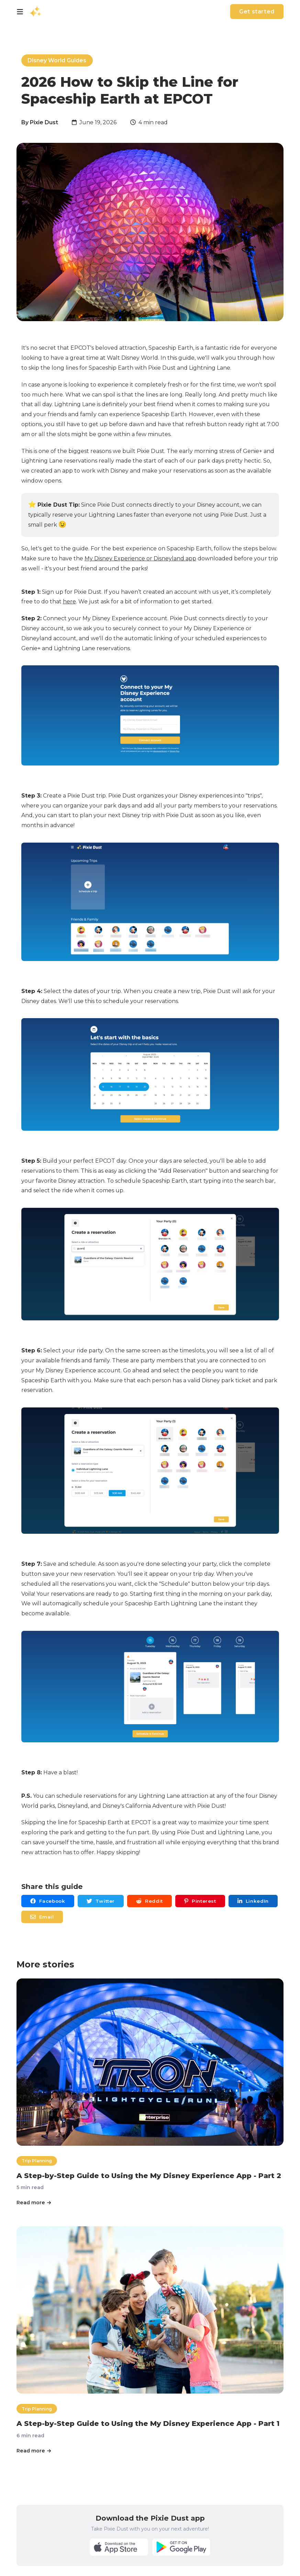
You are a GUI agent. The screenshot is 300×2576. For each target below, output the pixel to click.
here (69, 601)
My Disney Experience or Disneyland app (140, 558)
